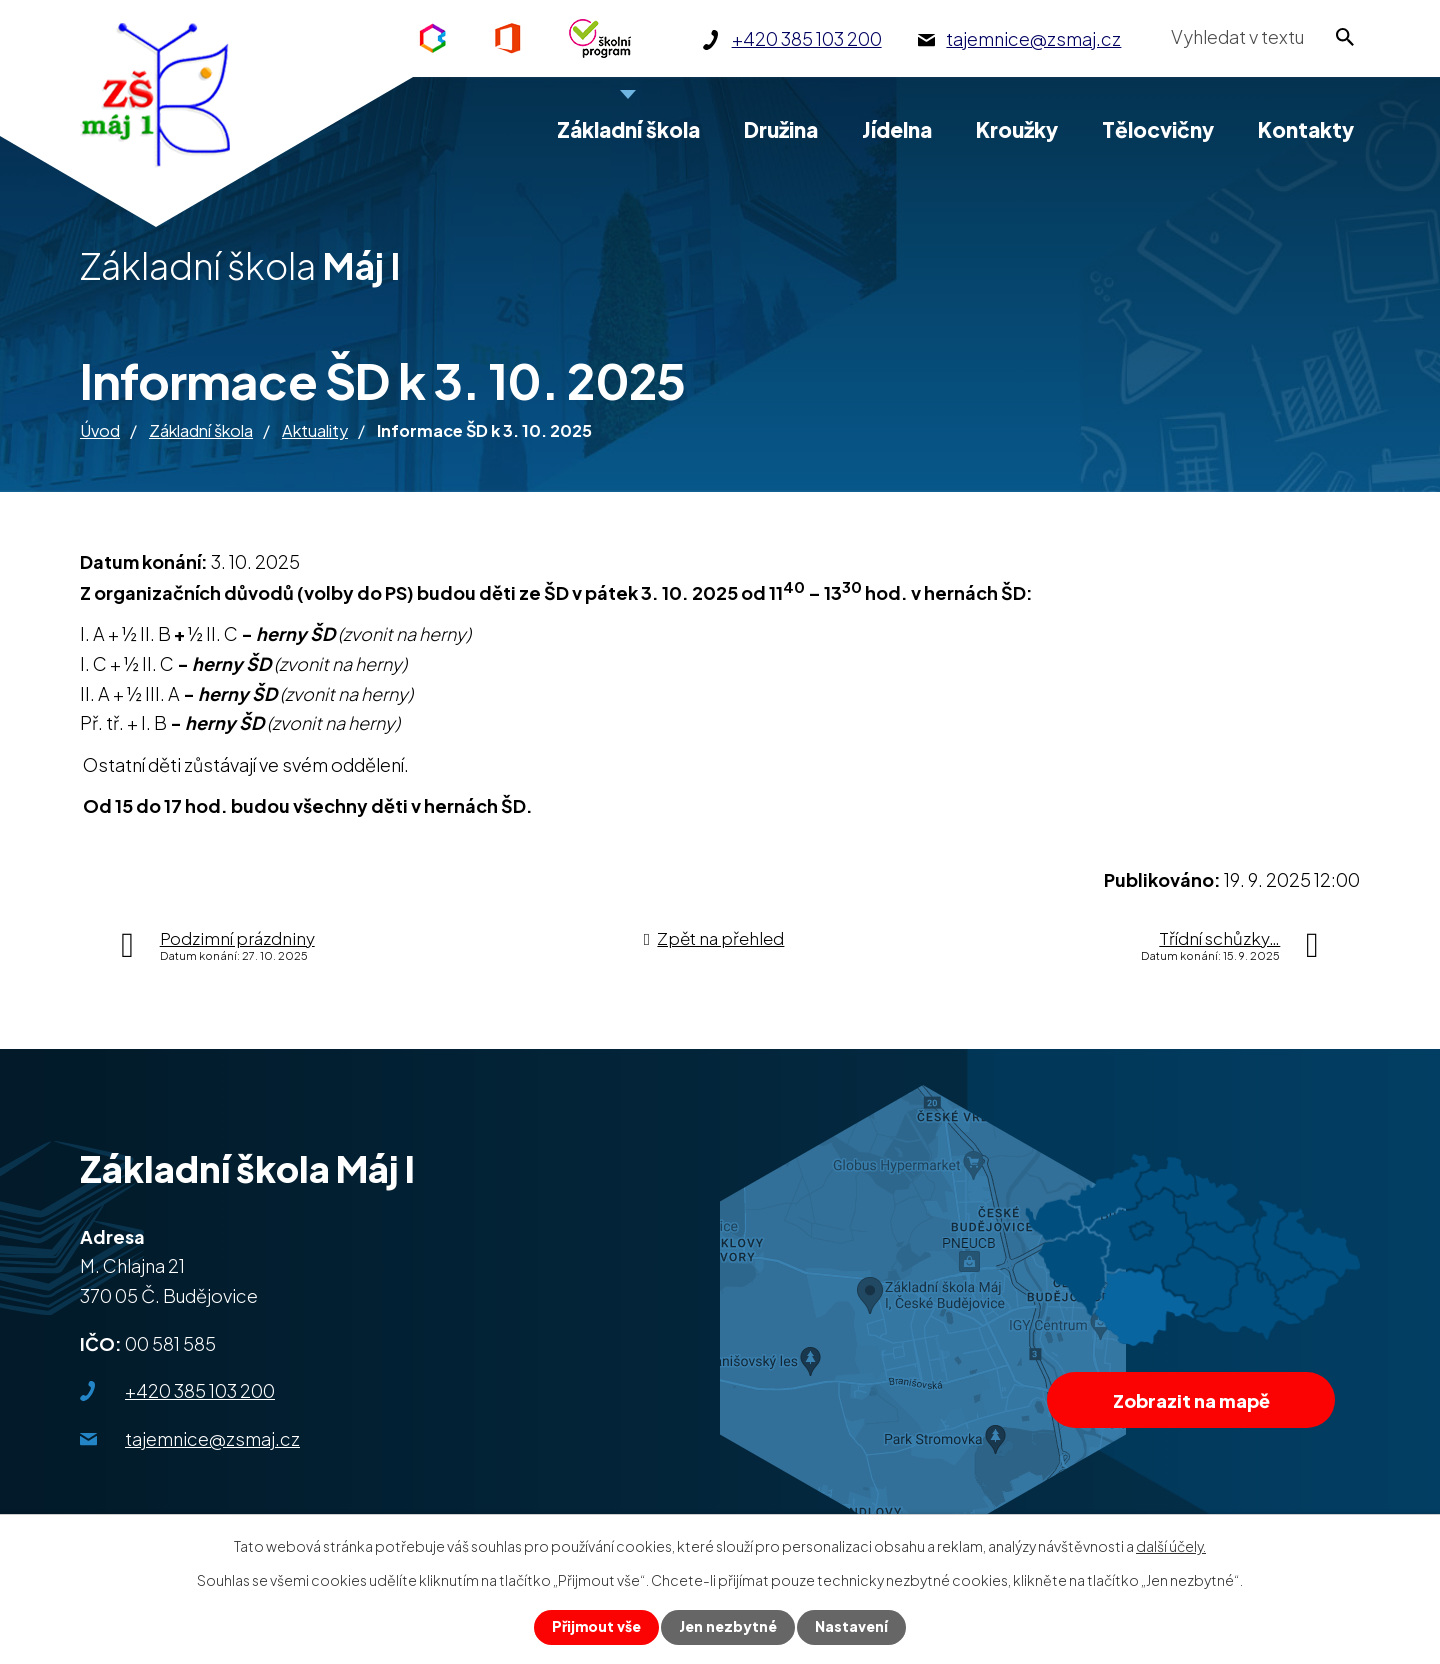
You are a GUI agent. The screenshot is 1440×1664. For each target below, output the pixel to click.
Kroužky (1017, 129)
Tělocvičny (1158, 129)
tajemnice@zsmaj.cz (212, 1438)
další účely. (1171, 1545)
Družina (781, 129)
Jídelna (897, 129)
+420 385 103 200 (200, 1390)
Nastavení (851, 1627)
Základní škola (201, 430)
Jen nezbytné (728, 1627)
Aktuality (315, 430)
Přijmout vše (596, 1627)
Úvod (100, 430)
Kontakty (1306, 129)
